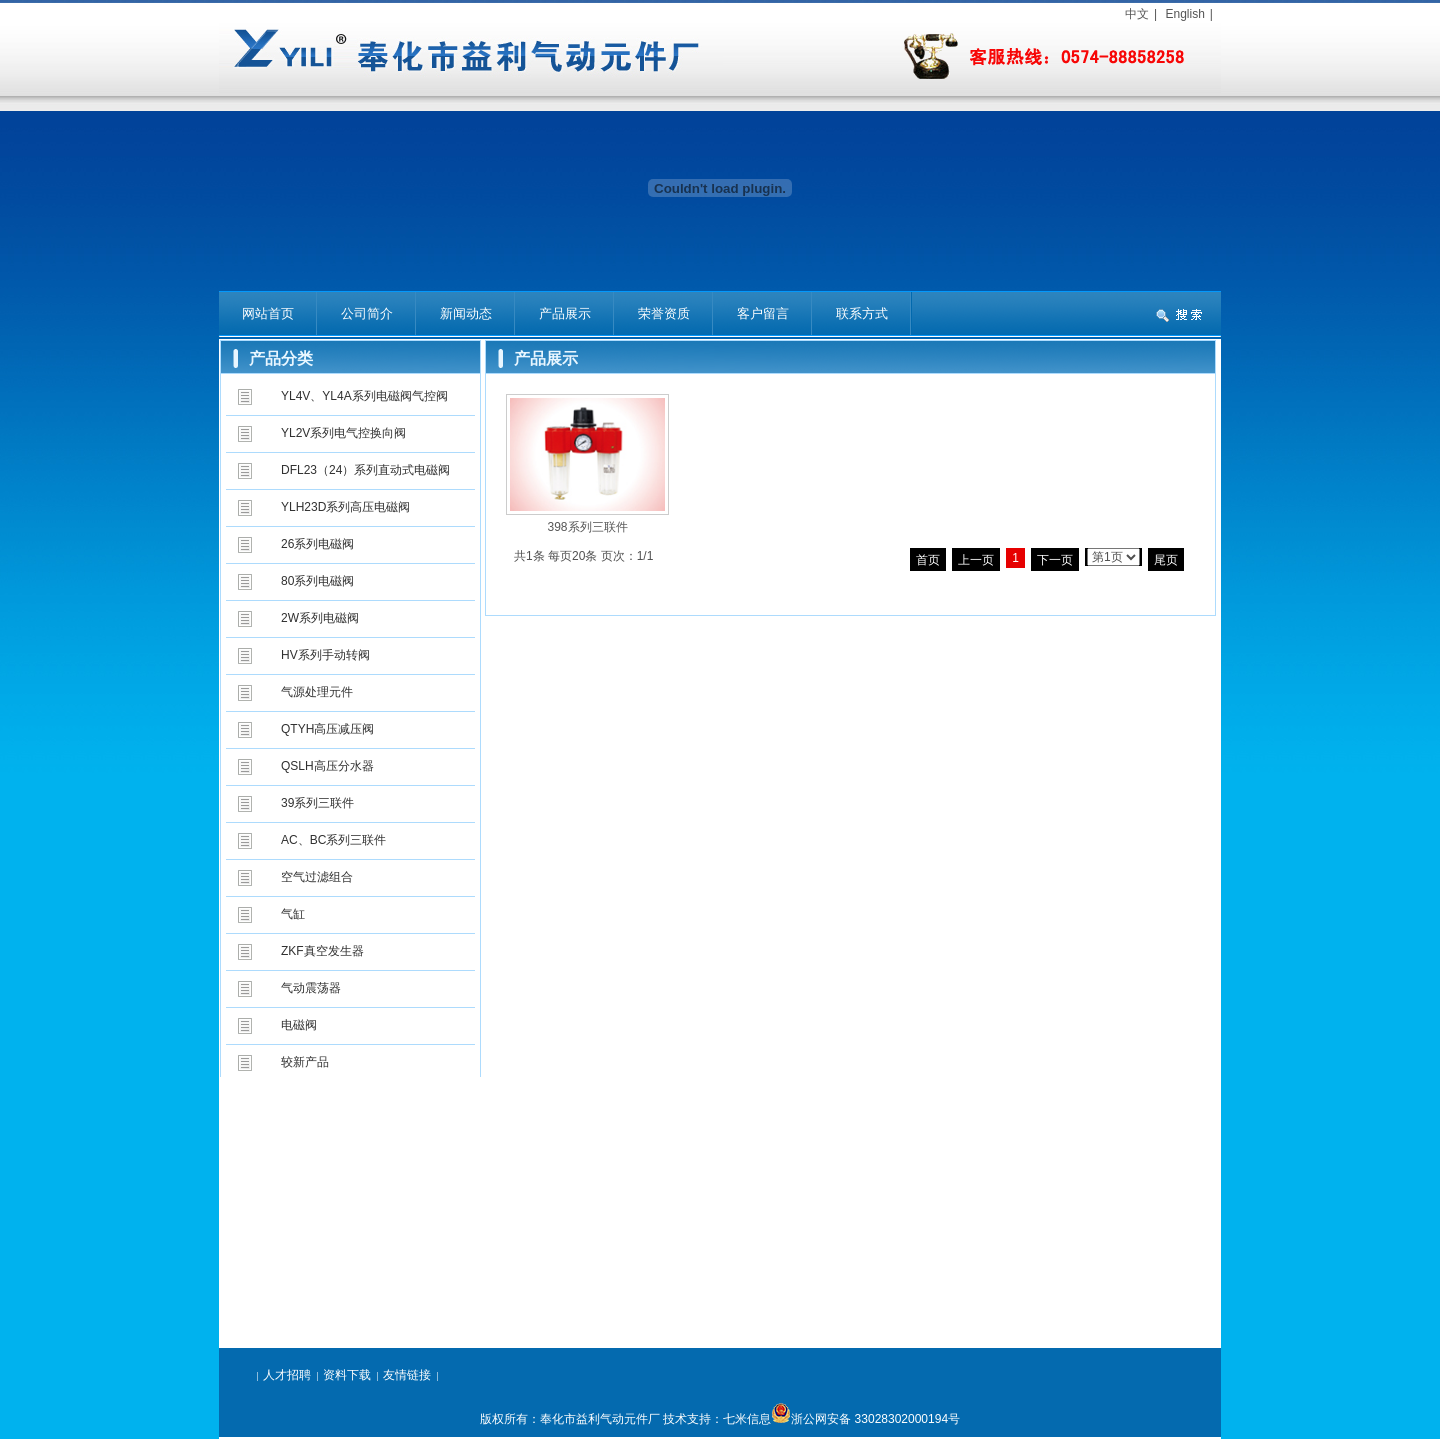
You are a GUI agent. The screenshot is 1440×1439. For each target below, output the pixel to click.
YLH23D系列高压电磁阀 (345, 507)
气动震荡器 (311, 988)
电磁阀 (299, 1025)
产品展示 (565, 313)
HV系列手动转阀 (325, 655)
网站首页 (268, 313)
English (1184, 14)
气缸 (293, 914)
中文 (1137, 14)
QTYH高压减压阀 (327, 729)
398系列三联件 (587, 527)
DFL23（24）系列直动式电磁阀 (365, 470)
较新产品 (305, 1062)
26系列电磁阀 (317, 544)
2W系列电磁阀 (320, 618)
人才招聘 (287, 1375)
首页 (928, 560)
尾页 (1166, 560)
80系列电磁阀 (317, 581)
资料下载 (347, 1375)
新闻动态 (466, 313)
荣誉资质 (664, 313)
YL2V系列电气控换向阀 (343, 433)
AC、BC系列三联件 (333, 840)
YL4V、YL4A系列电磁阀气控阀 (364, 396)
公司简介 (367, 313)
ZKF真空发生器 (322, 951)
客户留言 (763, 313)
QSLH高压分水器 (327, 766)
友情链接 (407, 1375)
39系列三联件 (317, 803)
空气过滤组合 (317, 877)
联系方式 (862, 313)
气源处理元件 (317, 692)
